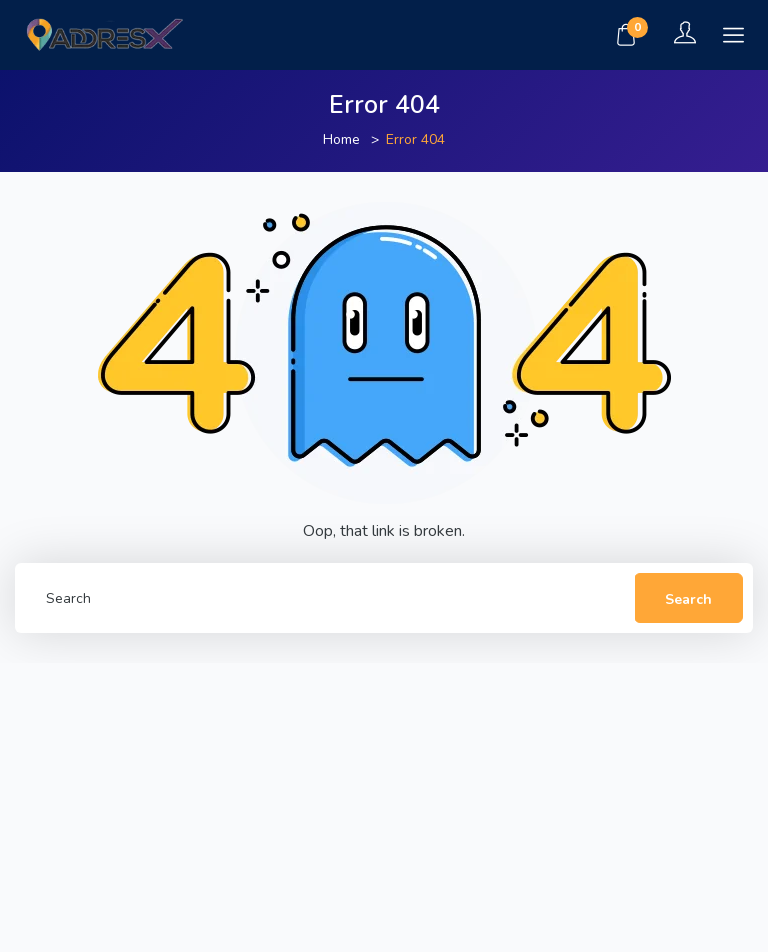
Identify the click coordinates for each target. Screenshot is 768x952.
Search (688, 599)
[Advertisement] (384, 803)
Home (341, 139)
